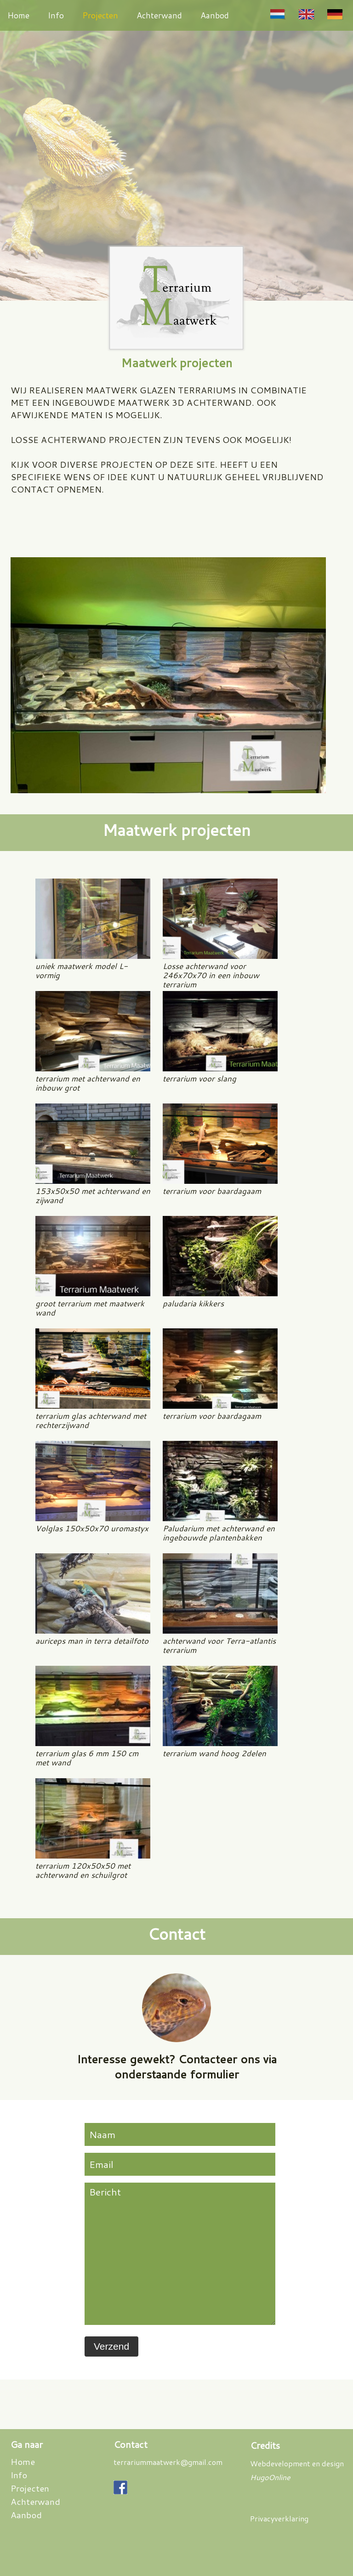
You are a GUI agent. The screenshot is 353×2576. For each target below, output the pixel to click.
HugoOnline (270, 2477)
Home (18, 15)
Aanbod (214, 15)
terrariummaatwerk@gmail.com (168, 2462)
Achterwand (159, 15)
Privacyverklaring (279, 2518)
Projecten (100, 15)
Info (56, 15)
